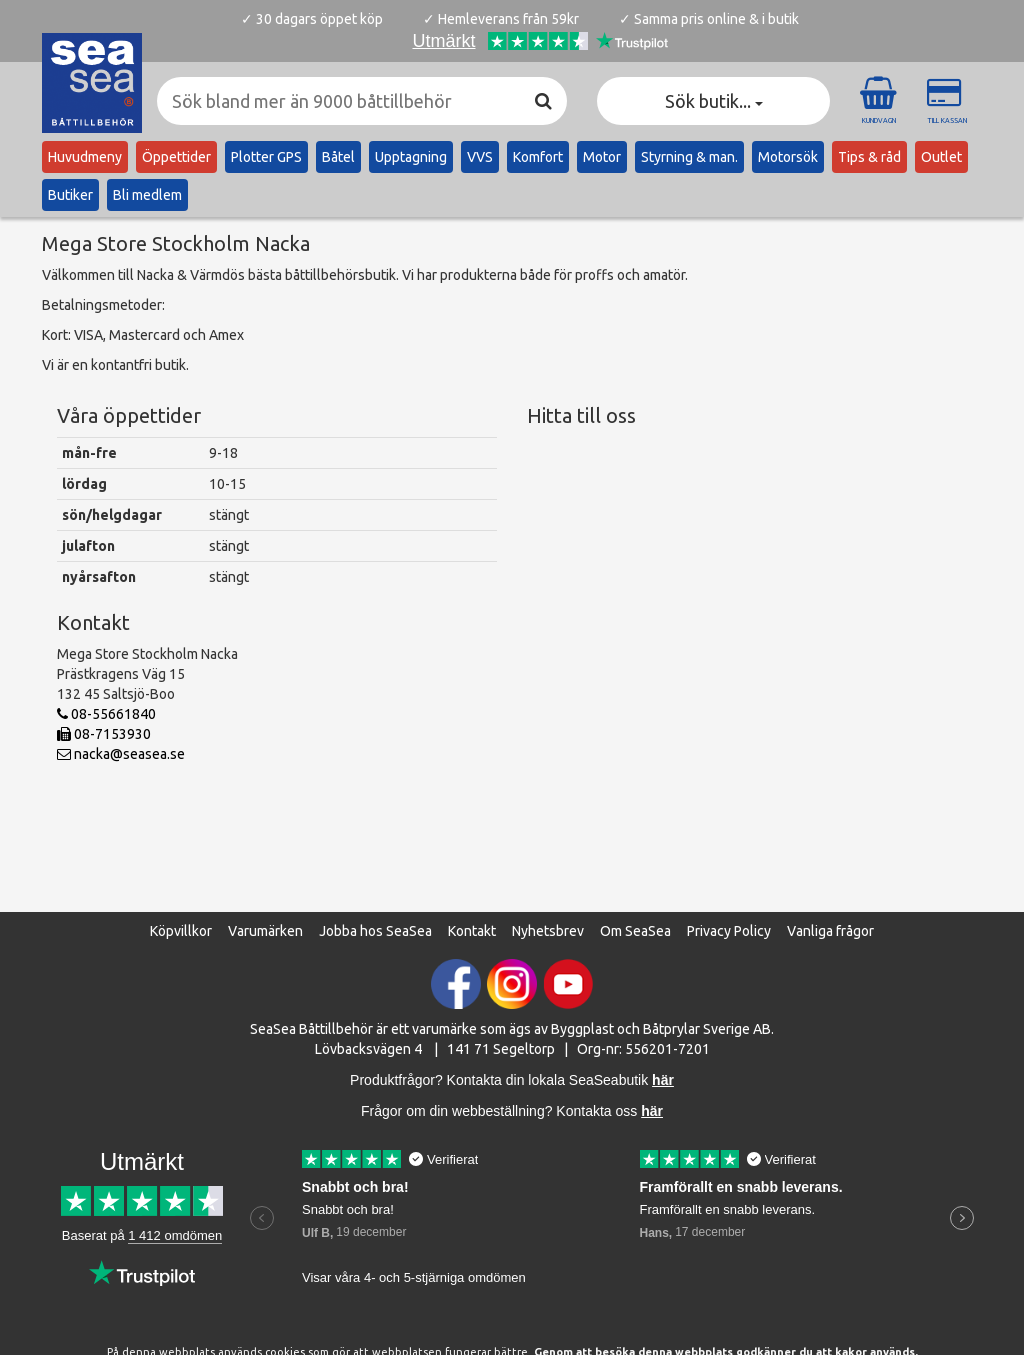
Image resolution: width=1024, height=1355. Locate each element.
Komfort (538, 157)
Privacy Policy (729, 931)
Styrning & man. (689, 157)
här (652, 1111)
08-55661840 (106, 714)
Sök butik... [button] (714, 101)
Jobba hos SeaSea (375, 931)
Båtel (338, 157)
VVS (480, 157)
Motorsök (788, 157)
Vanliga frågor (830, 931)
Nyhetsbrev (548, 931)
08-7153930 (104, 734)
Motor (602, 157)
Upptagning (411, 157)
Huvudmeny (85, 157)
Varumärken (265, 931)
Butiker (70, 195)
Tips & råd (869, 157)
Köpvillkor (181, 931)
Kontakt (472, 931)
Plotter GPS (266, 157)
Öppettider (176, 157)
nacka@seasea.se (121, 754)
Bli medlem (147, 195)
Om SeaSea (635, 931)
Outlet (941, 157)
